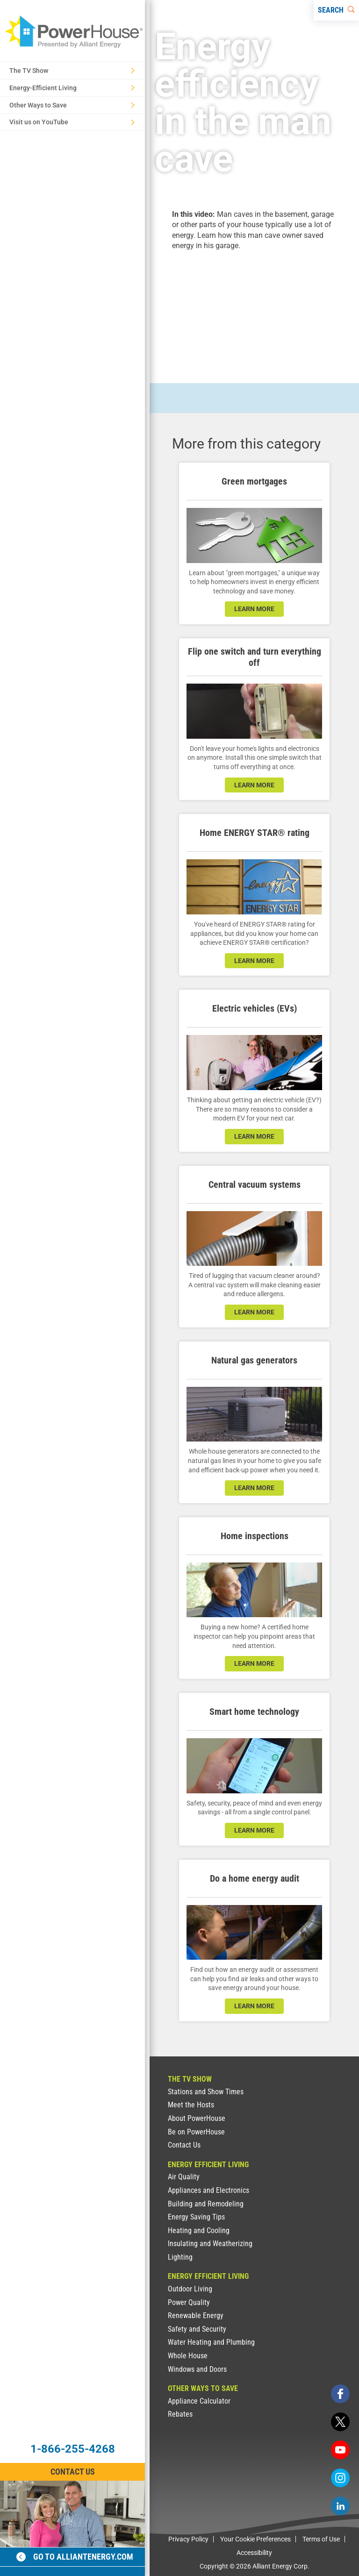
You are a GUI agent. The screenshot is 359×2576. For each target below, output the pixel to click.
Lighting (180, 2257)
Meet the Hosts (191, 2104)
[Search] (336, 10)
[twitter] (340, 2421)
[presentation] (254, 309)
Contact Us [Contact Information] (72, 2471)
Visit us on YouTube (72, 122)
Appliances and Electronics (208, 2190)
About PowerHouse (196, 2118)
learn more (254, 609)
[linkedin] (340, 2506)
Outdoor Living (190, 2288)
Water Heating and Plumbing (211, 2342)
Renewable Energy (195, 2315)
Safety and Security (197, 2329)
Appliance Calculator (199, 2401)
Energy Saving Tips (196, 2216)
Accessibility (254, 2552)
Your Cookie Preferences (255, 2539)
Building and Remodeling (206, 2203)
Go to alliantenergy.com (74, 2557)
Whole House (188, 2355)
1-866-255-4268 (72, 2448)
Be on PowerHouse (196, 2131)
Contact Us (184, 2145)
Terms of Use (321, 2539)
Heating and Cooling (199, 2230)
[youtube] (340, 2449)
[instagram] (340, 2478)
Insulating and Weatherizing (210, 2243)
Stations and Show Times (206, 2091)
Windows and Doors (197, 2369)
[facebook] (340, 2393)
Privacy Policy (188, 2539)
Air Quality (184, 2176)
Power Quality (189, 2302)
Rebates (180, 2414)
